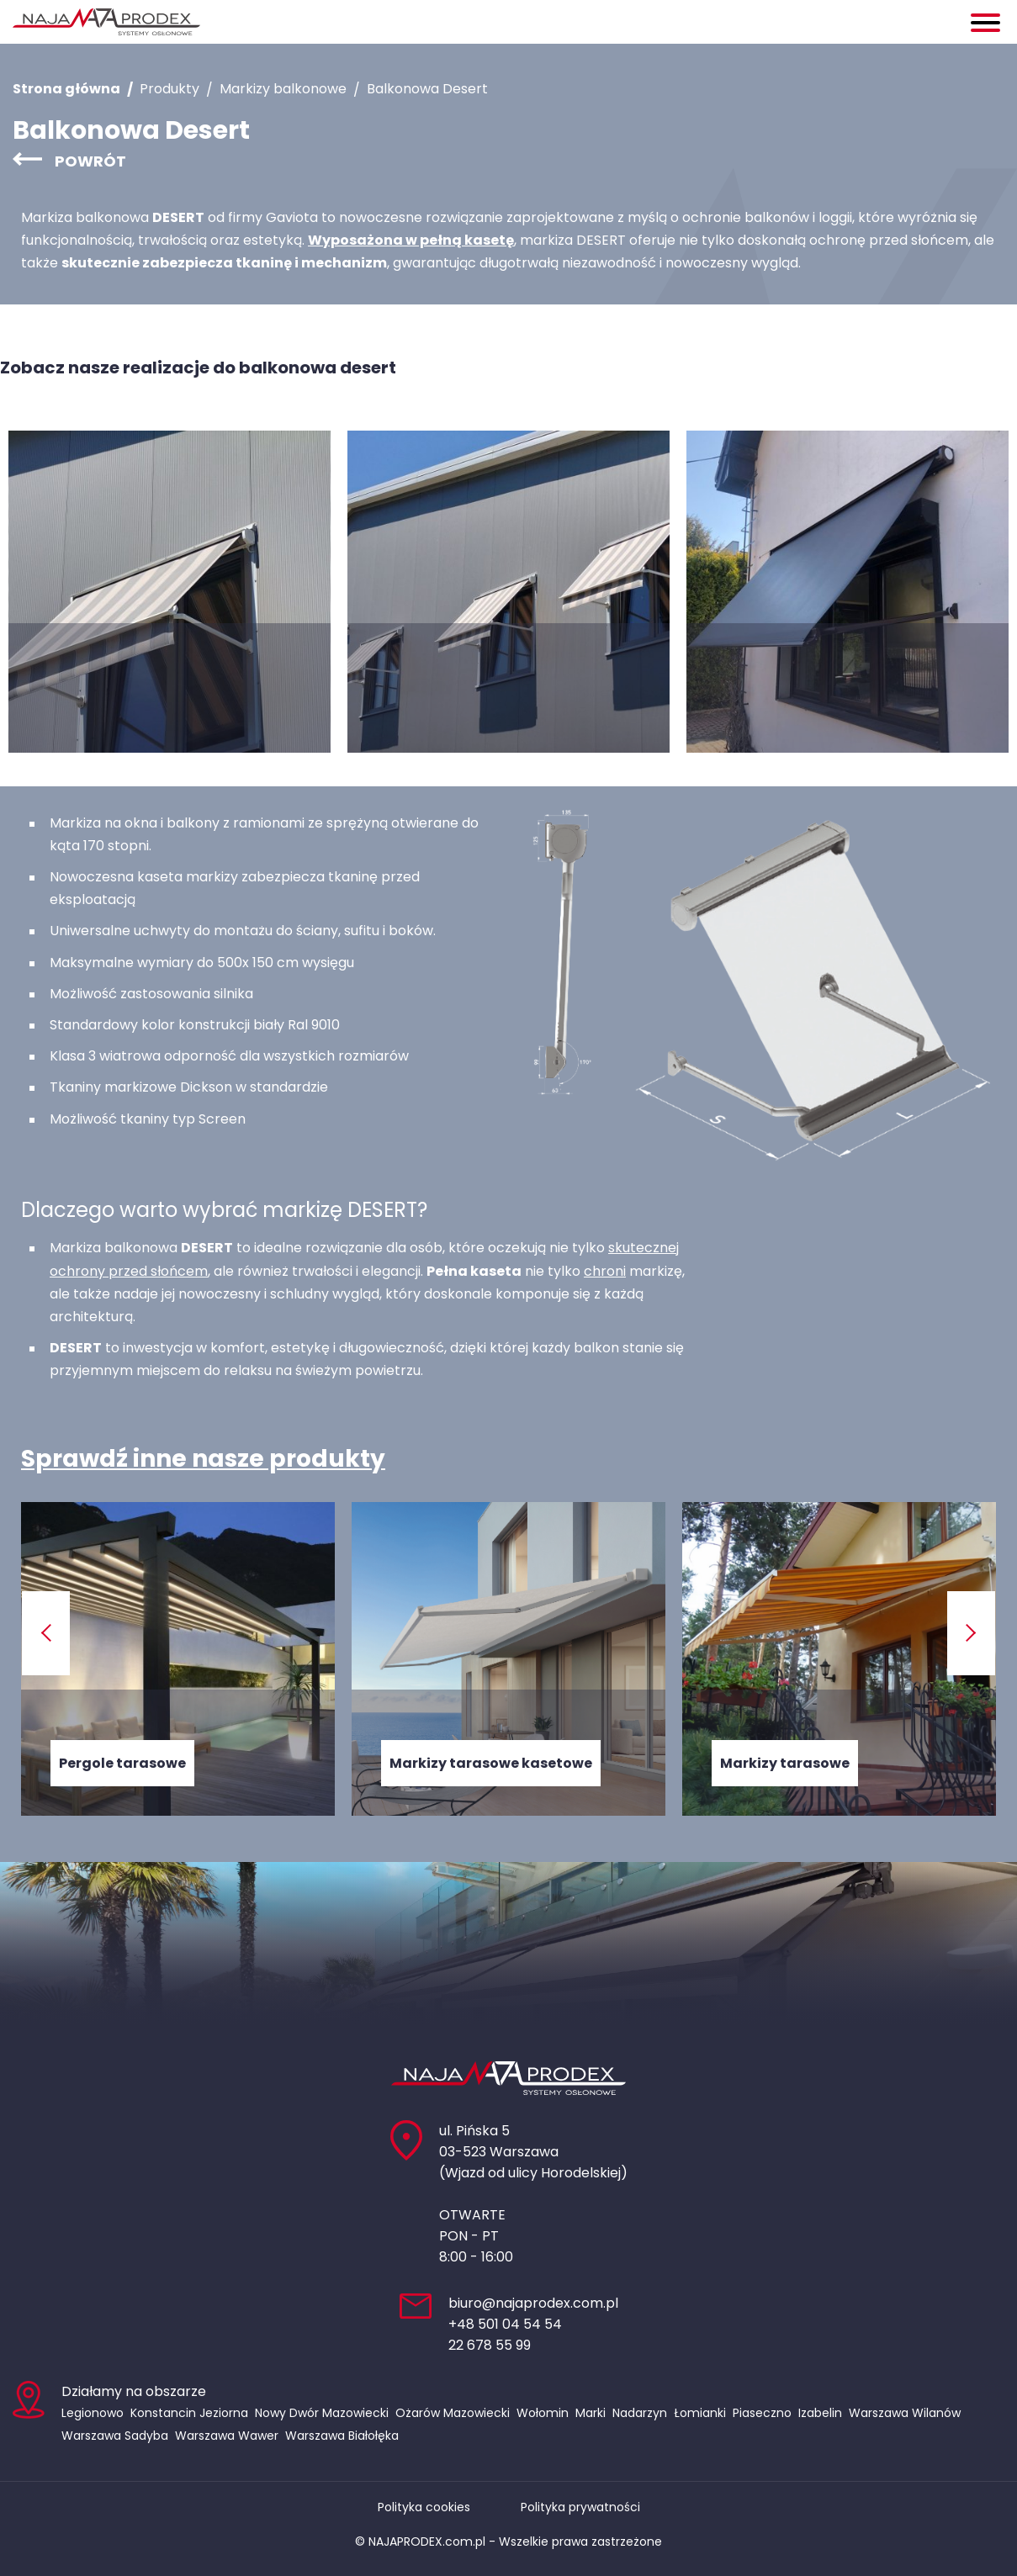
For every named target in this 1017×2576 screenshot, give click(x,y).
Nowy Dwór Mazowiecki (322, 2412)
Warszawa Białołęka (342, 2435)
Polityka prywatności (580, 2507)
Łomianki (700, 2412)
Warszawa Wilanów (905, 2412)
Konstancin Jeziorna (189, 2412)
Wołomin (542, 2412)
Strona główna (66, 88)
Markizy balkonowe (283, 88)
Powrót (90, 161)
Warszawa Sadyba (114, 2435)
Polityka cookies (424, 2507)
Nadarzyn (639, 2412)
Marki (590, 2412)
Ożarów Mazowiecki (452, 2412)
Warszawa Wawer (226, 2435)
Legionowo (92, 2412)
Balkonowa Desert (427, 88)
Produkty (169, 88)
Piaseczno (762, 2412)
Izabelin (820, 2412)
